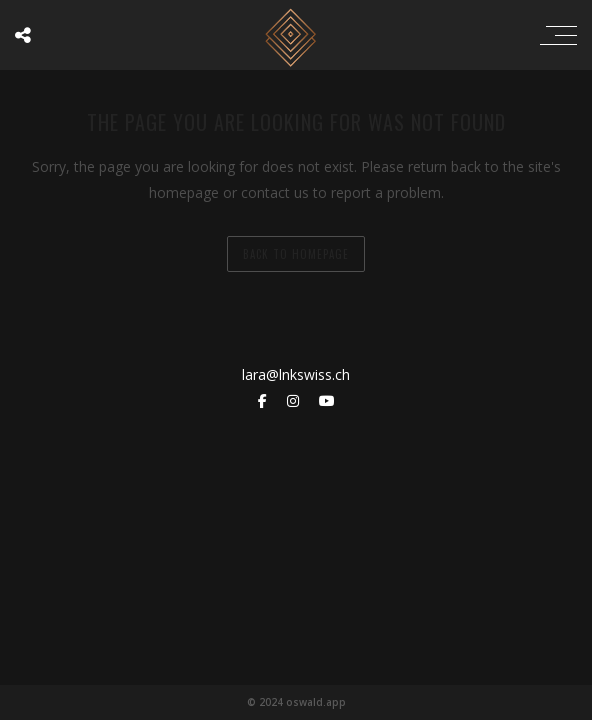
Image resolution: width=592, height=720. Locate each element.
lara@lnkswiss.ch (296, 374)
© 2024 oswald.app (296, 702)
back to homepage (296, 254)
